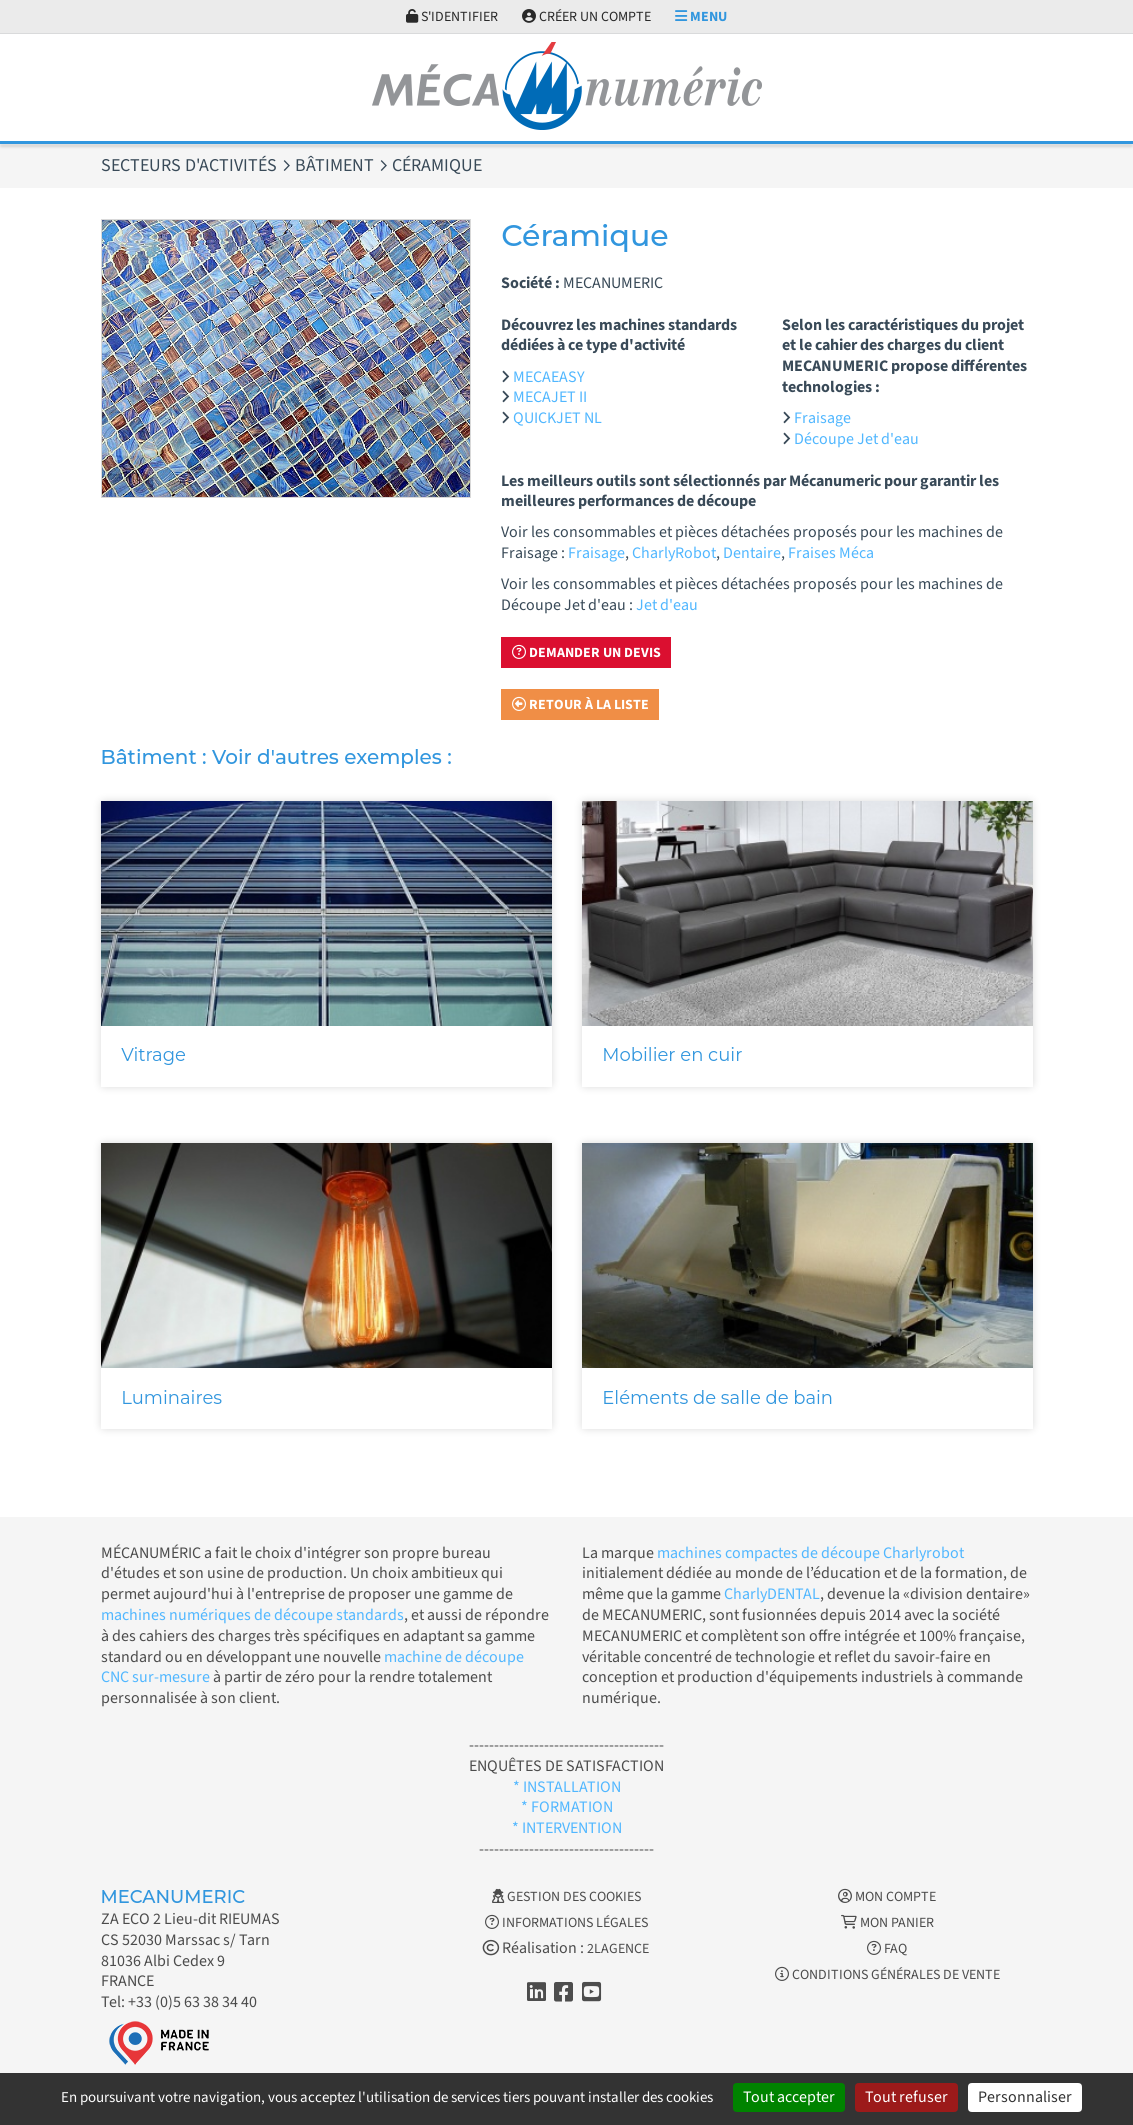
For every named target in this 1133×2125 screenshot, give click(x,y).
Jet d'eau (667, 605)
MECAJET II (550, 397)
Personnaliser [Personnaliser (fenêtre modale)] (1025, 2097)
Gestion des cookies (566, 1897)
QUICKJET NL (557, 418)
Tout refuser (906, 2097)
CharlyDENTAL (772, 1594)
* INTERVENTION (567, 1828)
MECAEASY (549, 377)
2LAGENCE (618, 1949)
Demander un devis (586, 653)
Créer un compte (586, 17)
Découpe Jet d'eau (856, 439)
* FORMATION (567, 1807)
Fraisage (822, 418)
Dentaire (752, 553)
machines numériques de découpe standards (252, 1615)
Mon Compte (887, 1897)
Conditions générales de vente (887, 1975)
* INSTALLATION (567, 1787)
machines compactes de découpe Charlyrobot (810, 1553)
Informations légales (566, 1923)
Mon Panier (887, 1923)
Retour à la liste (580, 705)
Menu (701, 17)
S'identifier (452, 17)
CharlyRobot (674, 553)
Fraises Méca (831, 553)
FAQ (887, 1949)
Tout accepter (789, 2097)
